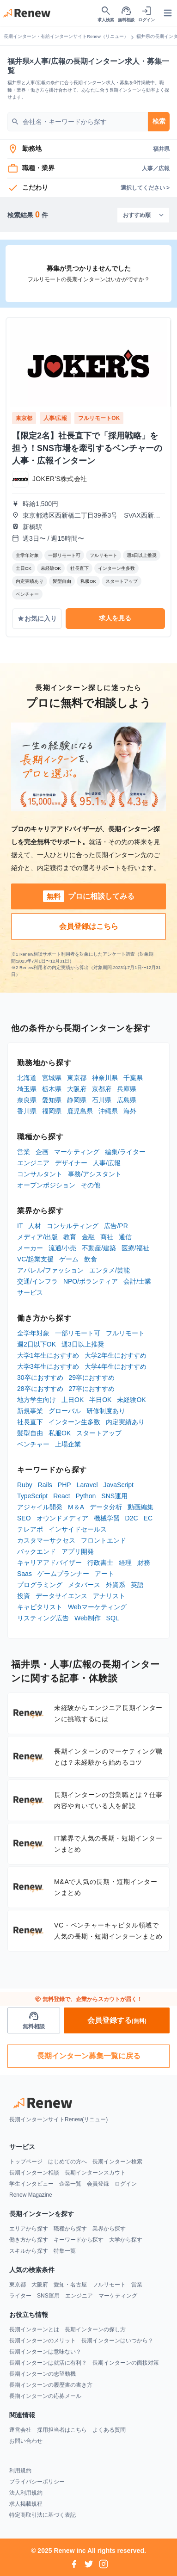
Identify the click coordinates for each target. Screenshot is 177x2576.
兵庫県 (126, 1089)
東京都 (76, 1077)
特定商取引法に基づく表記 (42, 2515)
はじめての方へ (67, 2161)
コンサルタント (39, 1174)
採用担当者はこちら (62, 2430)
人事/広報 (107, 1163)
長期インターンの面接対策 (125, 2363)
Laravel (87, 1485)
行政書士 (100, 1562)
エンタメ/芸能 (109, 1270)
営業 (23, 1151)
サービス (30, 1292)
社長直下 (30, 1422)
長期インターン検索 (117, 2161)
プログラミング (39, 1584)
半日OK (100, 1399)
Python (86, 1496)
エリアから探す (28, 2228)
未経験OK (131, 1399)
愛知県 (51, 1100)
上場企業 (68, 1444)
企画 (42, 1151)
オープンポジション (46, 1185)
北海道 (27, 1077)
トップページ (26, 2161)
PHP (64, 1485)
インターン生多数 (74, 1422)
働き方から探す (28, 2239)
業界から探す (109, 2228)
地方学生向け (36, 1399)
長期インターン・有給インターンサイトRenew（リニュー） (66, 36)
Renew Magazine (30, 2195)
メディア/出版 (37, 1237)
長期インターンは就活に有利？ (48, 2363)
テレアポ (30, 1529)
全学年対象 (33, 1333)
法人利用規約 (26, 2493)
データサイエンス (61, 1596)
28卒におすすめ (40, 1388)
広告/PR (116, 1225)
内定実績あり (125, 1422)
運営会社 (20, 2430)
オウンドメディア (62, 1518)
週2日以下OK (36, 1344)
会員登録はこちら (88, 926)
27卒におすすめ (92, 1388)
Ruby (24, 1485)
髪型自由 (30, 1433)
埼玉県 (27, 1089)
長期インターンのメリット (42, 2340)
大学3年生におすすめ (48, 1366)
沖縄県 (108, 1111)
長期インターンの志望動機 (42, 2374)
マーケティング (76, 1151)
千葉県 (133, 1077)
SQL (112, 1618)
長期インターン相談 (34, 2172)
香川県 (27, 1111)
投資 (23, 1596)
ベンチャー (33, 1444)
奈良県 (27, 1100)
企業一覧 (70, 2184)
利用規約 (20, 2470)
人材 (34, 1225)
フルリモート (125, 1333)
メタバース (84, 1584)
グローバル (65, 1411)
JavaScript (119, 1485)
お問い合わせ (26, 2441)
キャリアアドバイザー (49, 1562)
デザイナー (71, 1163)
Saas (24, 1573)
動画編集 (140, 1507)
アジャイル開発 (39, 1507)
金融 (88, 1237)
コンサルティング (72, 1225)
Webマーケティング (97, 1607)
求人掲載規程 (26, 2504)
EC (148, 1518)
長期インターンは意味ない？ (45, 2351)
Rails (45, 1485)
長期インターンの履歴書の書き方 (50, 2385)
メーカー (30, 1248)
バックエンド (36, 1551)
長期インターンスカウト (95, 2172)
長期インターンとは (34, 2329)
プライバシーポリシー (37, 2481)
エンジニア (33, 1163)
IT (20, 1225)
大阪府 (76, 1089)
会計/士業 (137, 1281)
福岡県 (51, 1111)
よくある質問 (109, 2430)
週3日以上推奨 (82, 1344)
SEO (24, 1518)
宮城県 (51, 1077)
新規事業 (30, 1411)
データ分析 (106, 1507)
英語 (137, 1584)
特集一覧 (65, 2251)
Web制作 (87, 1618)
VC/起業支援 (35, 1259)
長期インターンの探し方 (95, 2329)
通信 (125, 1237)
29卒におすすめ (92, 1377)
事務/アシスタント (95, 1174)
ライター (20, 2295)
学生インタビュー (31, 2184)
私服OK (60, 1433)
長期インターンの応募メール (45, 2396)
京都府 (101, 1089)
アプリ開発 (77, 1551)
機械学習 (107, 1518)
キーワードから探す (79, 2239)
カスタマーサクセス (46, 1540)
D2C (131, 1518)
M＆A (76, 1507)
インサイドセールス (78, 1529)
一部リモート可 (77, 1333)
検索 (159, 121)
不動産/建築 (99, 1248)
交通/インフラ (37, 1281)
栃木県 (51, 1089)
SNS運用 (114, 1496)
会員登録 (98, 2184)
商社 (106, 1237)
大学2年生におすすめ (115, 1355)
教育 (69, 1237)
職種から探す (70, 2228)
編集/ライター (125, 1151)
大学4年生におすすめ (115, 1366)
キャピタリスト (39, 1607)
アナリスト (109, 1596)
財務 (143, 1562)
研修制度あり (105, 1411)
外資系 (115, 1584)
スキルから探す (28, 2251)
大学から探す (125, 2239)
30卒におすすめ (40, 1377)
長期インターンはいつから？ (117, 2340)
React (61, 1496)
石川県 (101, 1100)
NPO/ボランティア (90, 1281)
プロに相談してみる (88, 896)
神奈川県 (105, 1077)
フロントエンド (103, 1540)
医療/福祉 (135, 1248)
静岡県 (76, 1100)
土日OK (72, 1399)
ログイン (126, 2184)
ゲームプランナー (63, 1573)
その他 (90, 1185)
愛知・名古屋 (70, 2284)
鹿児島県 (80, 1111)
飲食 (90, 1259)
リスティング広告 (43, 1618)
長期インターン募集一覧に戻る (88, 2056)
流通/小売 (62, 1248)
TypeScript (32, 1496)
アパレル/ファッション (50, 1270)
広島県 (126, 1100)
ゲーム (69, 1259)
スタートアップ (99, 1433)
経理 (125, 1562)
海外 (129, 1111)
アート (104, 1573)
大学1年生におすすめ (48, 1355)
